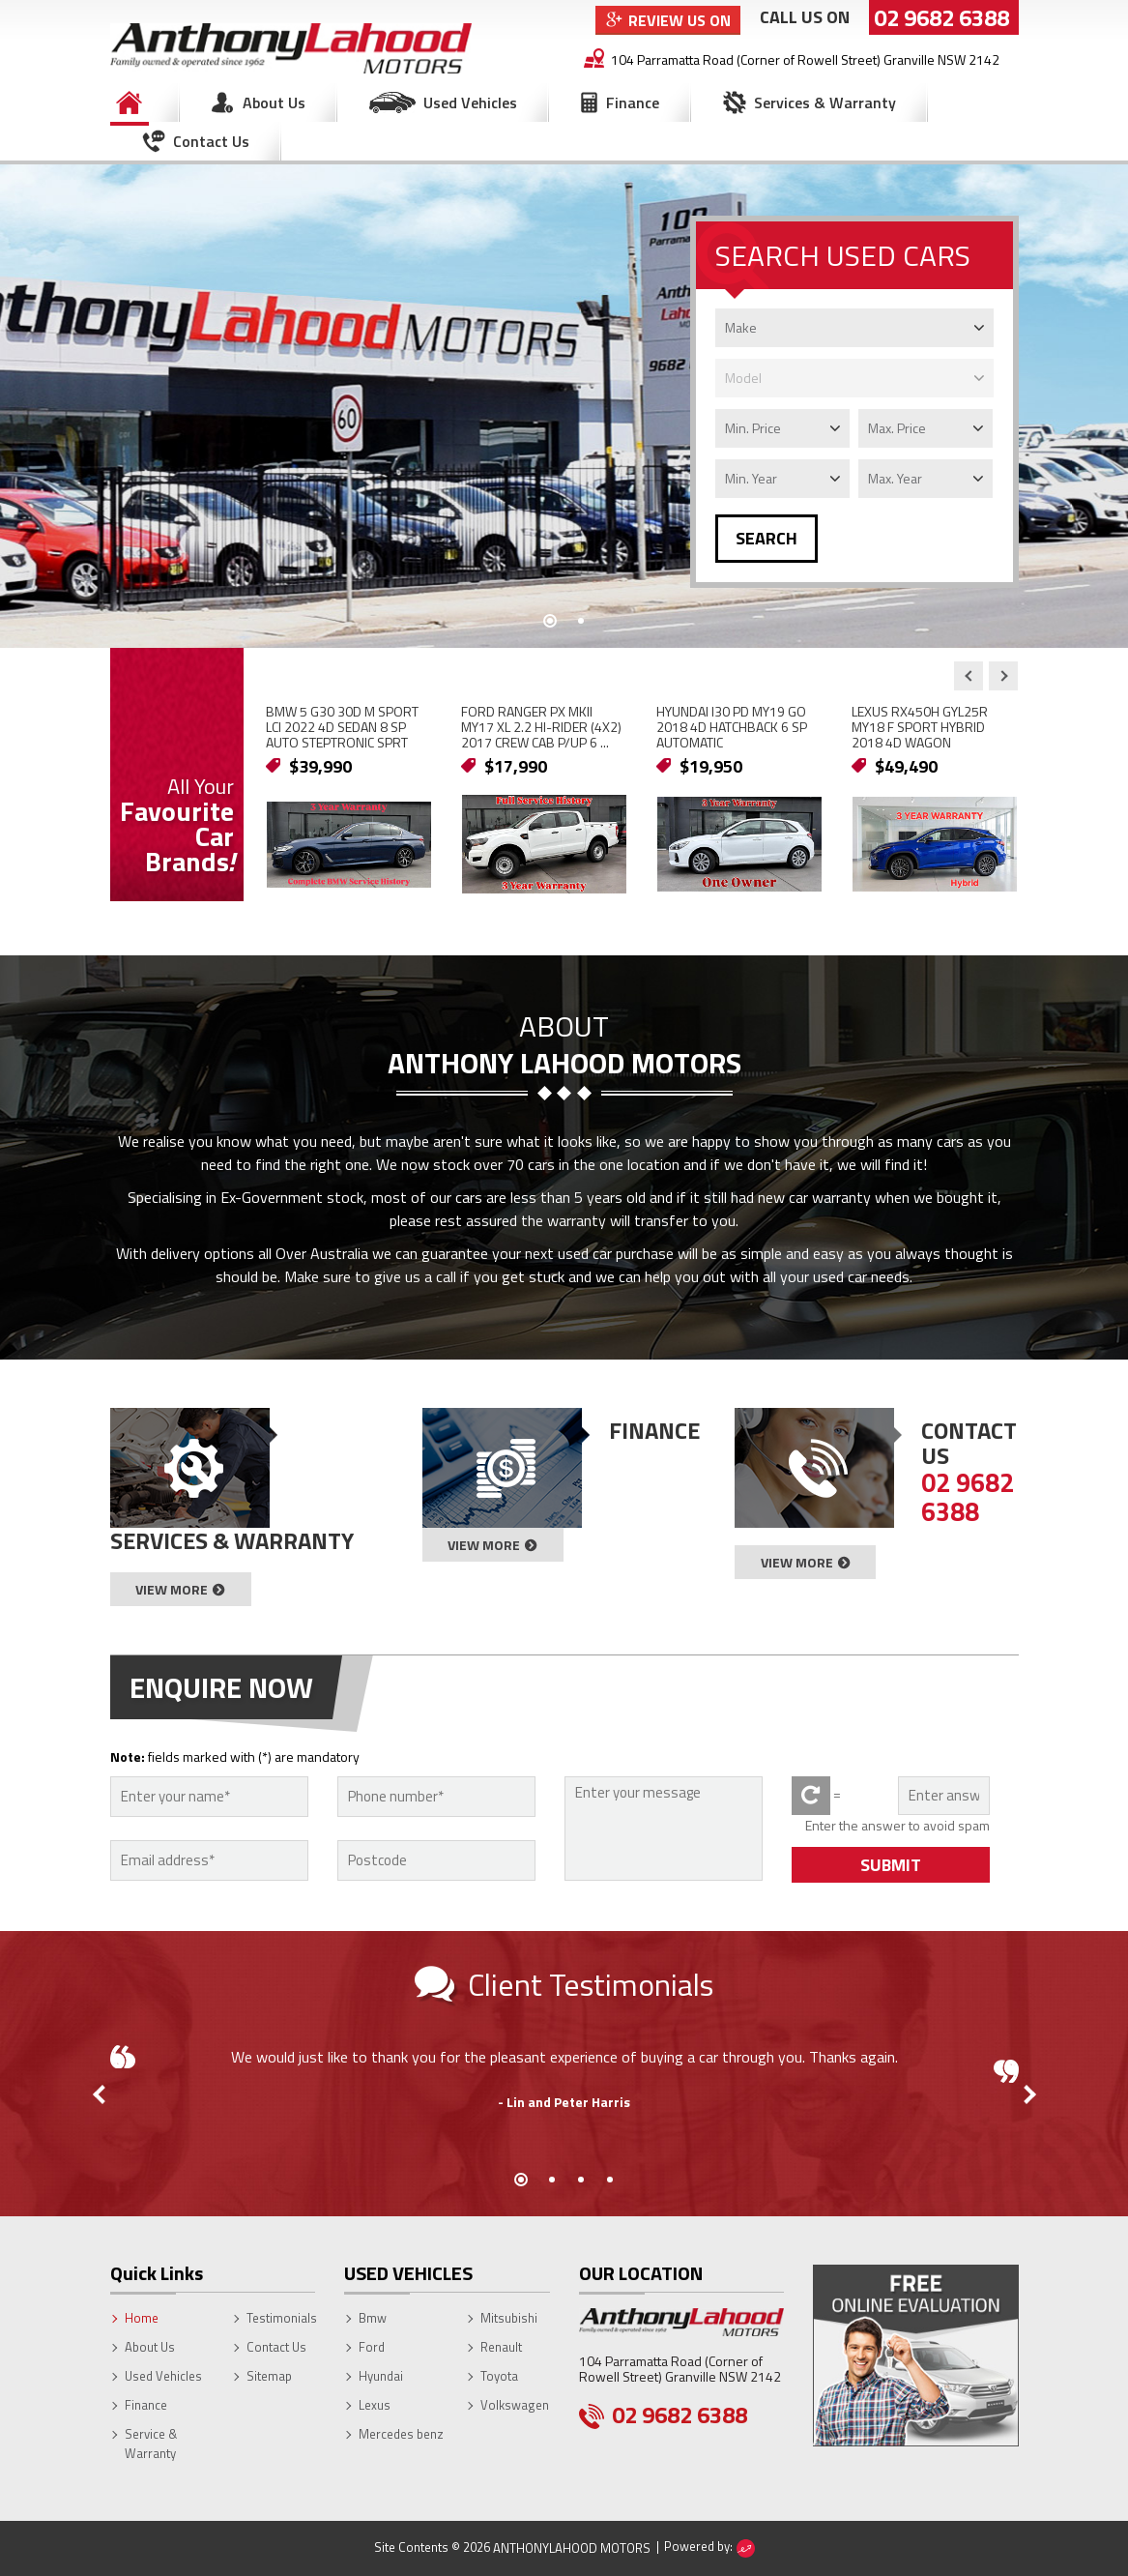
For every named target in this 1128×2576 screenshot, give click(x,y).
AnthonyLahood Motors (572, 2548)
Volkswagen (514, 2405)
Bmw (373, 2317)
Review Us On (679, 20)
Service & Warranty (151, 2443)
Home (129, 102)
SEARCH (766, 538)
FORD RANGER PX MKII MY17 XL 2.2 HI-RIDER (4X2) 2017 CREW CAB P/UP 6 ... (541, 726)
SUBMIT (890, 1865)
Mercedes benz (401, 2434)
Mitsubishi (508, 2317)
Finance (632, 102)
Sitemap (269, 2376)
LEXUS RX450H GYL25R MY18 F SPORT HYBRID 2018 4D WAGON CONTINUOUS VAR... (920, 734)
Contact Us (211, 141)
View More (171, 1589)
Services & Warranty (825, 102)
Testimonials (281, 2317)
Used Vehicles (470, 102)
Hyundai (381, 2376)
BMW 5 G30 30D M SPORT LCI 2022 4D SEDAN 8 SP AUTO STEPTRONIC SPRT (342, 726)
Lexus (374, 2405)
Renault (501, 2346)
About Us (274, 102)
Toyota (499, 2376)
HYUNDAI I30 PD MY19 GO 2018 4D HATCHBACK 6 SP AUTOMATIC (731, 726)
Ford (372, 2346)
